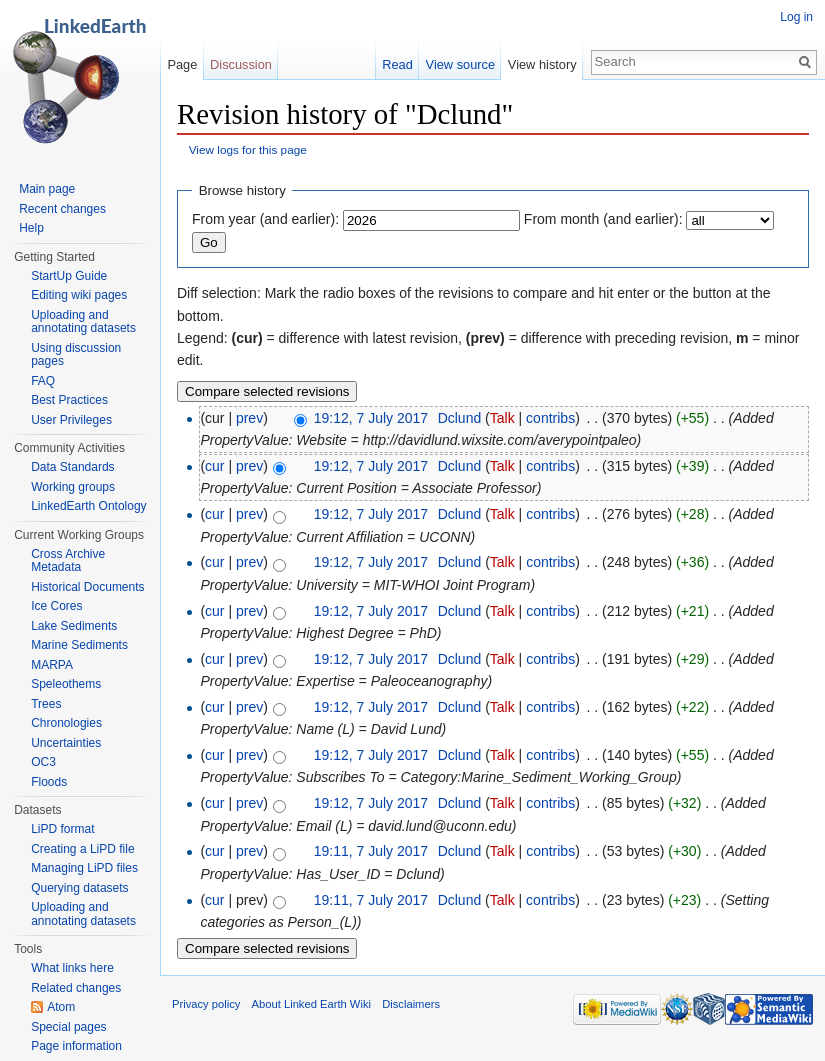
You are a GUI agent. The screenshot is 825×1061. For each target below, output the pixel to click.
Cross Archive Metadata (68, 561)
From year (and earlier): (265, 219)
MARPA (52, 665)
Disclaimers (411, 1004)
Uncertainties (66, 743)
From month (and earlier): (603, 219)
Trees (46, 704)
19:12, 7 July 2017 (371, 418)
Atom (61, 1007)
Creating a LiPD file (82, 849)
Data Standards (72, 467)
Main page (47, 189)
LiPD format (62, 829)
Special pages (68, 1027)
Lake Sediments (74, 626)
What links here (72, 968)
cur (214, 466)
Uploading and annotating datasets (83, 322)
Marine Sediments (79, 645)
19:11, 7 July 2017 (371, 851)
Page (182, 64)
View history (542, 64)
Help (31, 228)
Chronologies (66, 723)
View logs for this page (248, 149)
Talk (502, 418)
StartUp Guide (69, 276)
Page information (76, 1046)
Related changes (76, 988)
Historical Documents (87, 587)
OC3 (43, 762)
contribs (550, 418)
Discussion (241, 64)
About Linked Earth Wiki (311, 1004)
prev (249, 418)
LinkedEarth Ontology (88, 506)
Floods (49, 782)
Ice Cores (56, 606)
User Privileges (71, 420)
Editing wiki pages (79, 295)
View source (460, 64)
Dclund (460, 418)
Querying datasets (79, 888)
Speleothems (66, 684)
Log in (796, 17)
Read (397, 64)
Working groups (73, 487)
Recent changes (62, 209)
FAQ (43, 381)
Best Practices (69, 400)
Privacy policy (206, 1004)
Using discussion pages (76, 355)
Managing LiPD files (84, 868)
